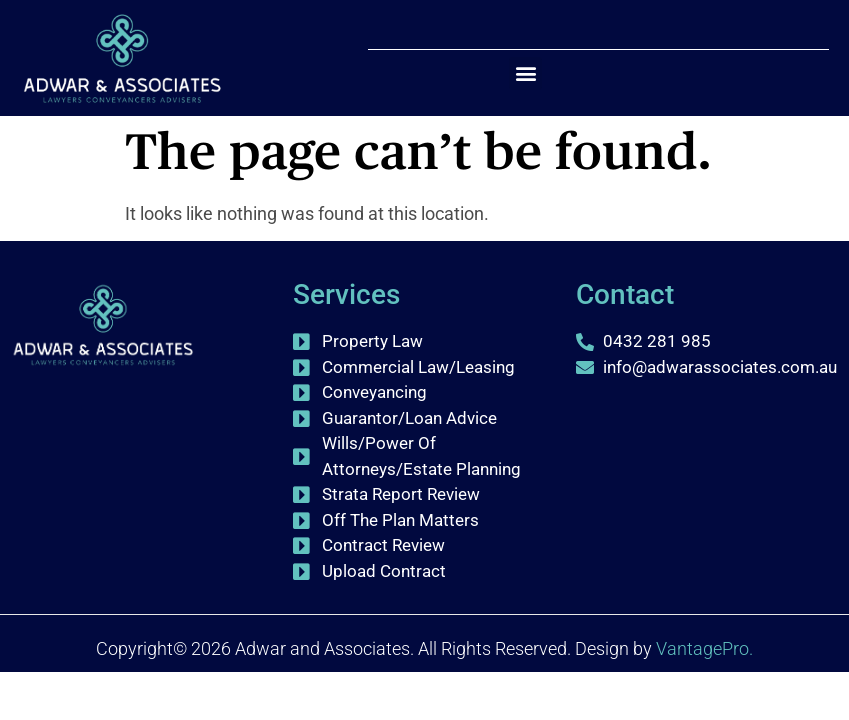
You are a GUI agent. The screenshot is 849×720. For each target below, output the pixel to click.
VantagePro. (704, 648)
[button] (525, 73)
